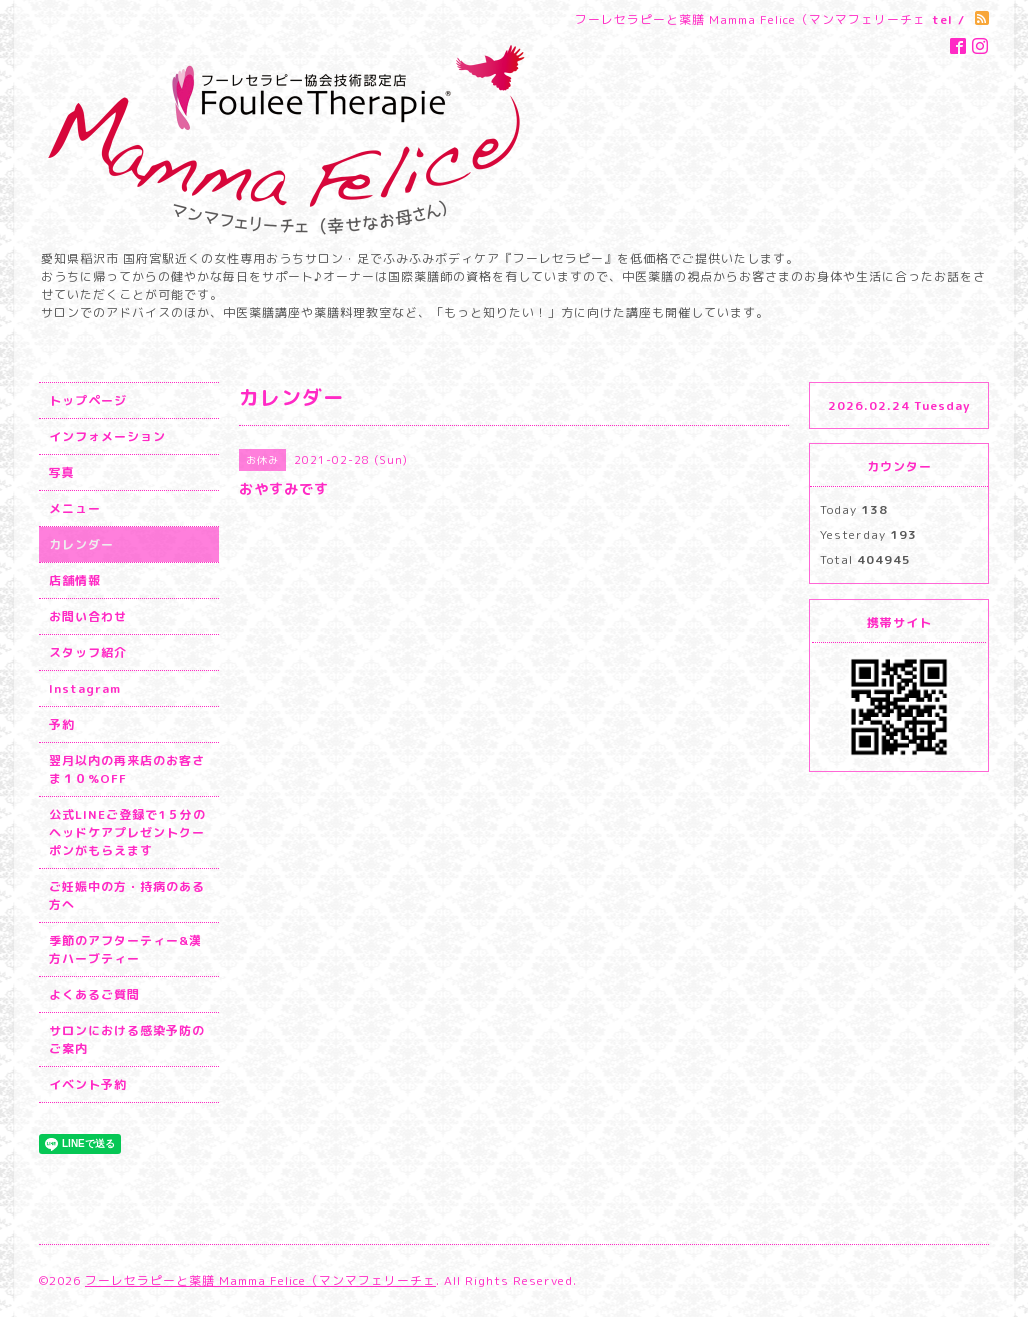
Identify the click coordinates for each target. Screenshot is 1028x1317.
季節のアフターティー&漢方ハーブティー (125, 949)
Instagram (85, 688)
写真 (62, 472)
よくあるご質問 (94, 994)
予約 (62, 724)
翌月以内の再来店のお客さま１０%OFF (127, 769)
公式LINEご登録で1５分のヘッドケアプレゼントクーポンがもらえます (127, 832)
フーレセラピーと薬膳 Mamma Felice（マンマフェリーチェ (260, 1280)
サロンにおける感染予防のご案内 (127, 1039)
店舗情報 (75, 580)
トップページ (88, 400)
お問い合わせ (88, 616)
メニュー (75, 508)
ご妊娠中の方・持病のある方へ (127, 895)
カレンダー (81, 544)
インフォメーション (107, 436)
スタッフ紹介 (88, 652)
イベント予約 (88, 1084)
